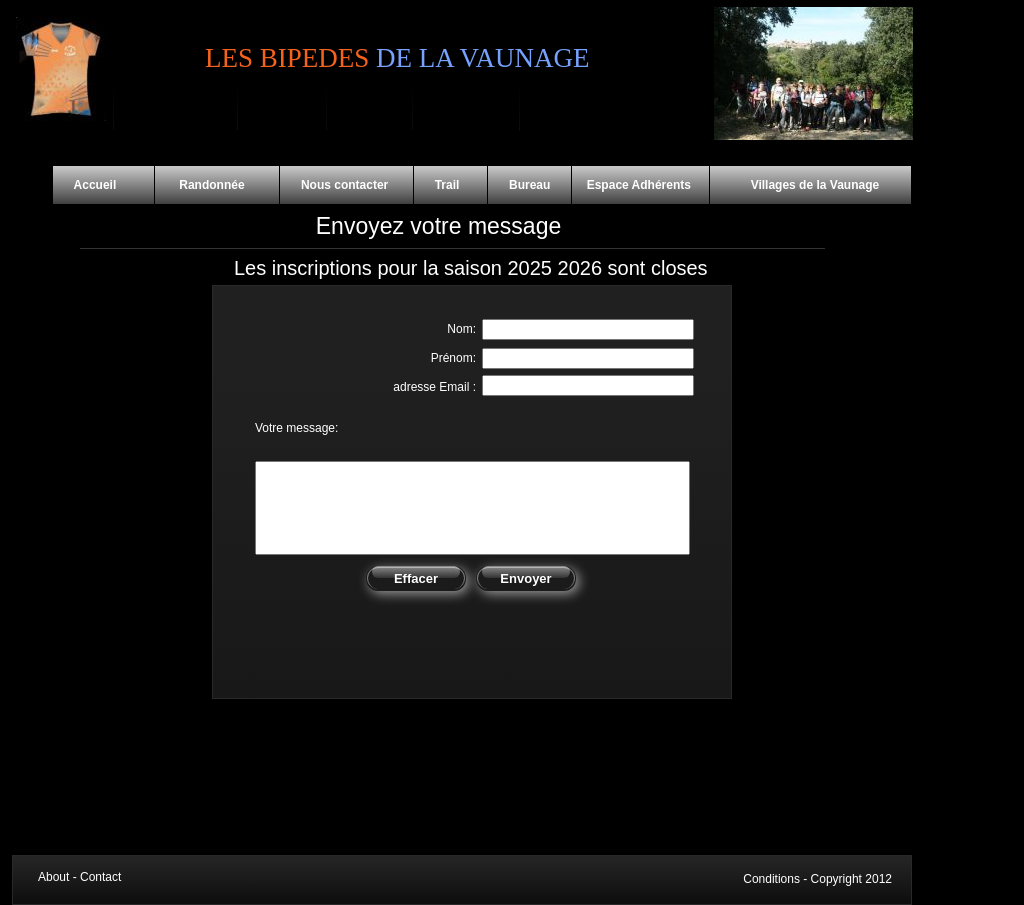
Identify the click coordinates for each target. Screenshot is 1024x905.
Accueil (103, 185)
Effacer (416, 578)
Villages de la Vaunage (795, 185)
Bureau (529, 185)
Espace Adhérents (640, 185)
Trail (450, 185)
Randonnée (217, 185)
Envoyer (525, 578)
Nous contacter (346, 185)
